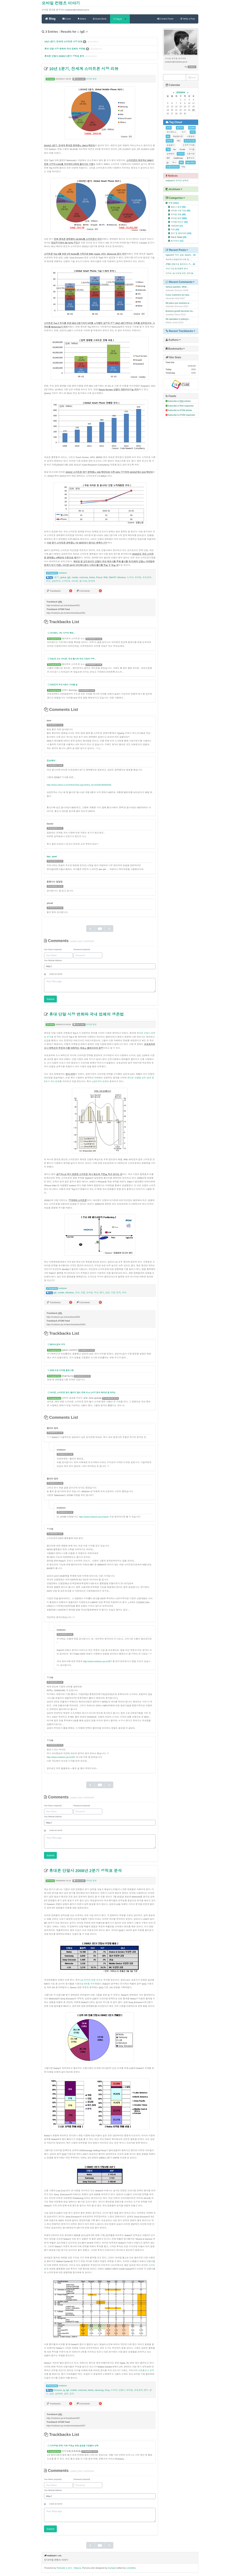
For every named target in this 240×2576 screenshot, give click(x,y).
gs (168, 162)
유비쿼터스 (172, 132)
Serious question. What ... (177, 287)
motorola (83, 577)
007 (168, 158)
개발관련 (177, 226)
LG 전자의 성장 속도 (90, 1980)
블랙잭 (180, 128)
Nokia (92, 577)
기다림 (192, 149)
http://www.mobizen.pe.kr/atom (94, 1517)
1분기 (56, 577)
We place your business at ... (179, 303)
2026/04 (180, 92)
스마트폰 (66, 581)
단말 (83, 1292)
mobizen (62, 573)
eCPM (192, 128)
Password (82, 949)
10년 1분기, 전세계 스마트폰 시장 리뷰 (63, 41)
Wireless (121, 577)
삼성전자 (56, 581)
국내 (77, 1292)
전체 (173, 203)
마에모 (170, 141)
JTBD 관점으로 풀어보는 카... (179, 264)
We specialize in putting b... (178, 319)
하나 (174, 162)
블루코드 (191, 158)
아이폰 (75, 581)
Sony (107, 2390)
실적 (66, 2394)
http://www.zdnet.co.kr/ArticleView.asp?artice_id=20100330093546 (79, 785)
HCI (178, 141)
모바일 (138, 577)
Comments (83, 591)
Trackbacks (54, 591)
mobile (75, 577)
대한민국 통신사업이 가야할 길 (63, 685)
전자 (118, 1292)
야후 (169, 128)
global (63, 577)
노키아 (130, 577)
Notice (82, 19)
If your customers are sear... (178, 295)
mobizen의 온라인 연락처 (177, 180)
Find (192, 77)
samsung (99, 2390)
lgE (68, 577)
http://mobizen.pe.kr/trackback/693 (63, 1317)
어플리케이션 (173, 167)
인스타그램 (190, 141)
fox (174, 149)
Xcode (182, 149)
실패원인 (171, 154)
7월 (168, 149)
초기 (184, 132)
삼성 (107, 1292)
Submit (50, 999)
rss (168, 136)
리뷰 (175, 229)
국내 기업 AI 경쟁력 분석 (177, 269)
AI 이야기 (177, 241)
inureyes (112, 2568)
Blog (50, 18)
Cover (66, 19)
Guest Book (99, 19)
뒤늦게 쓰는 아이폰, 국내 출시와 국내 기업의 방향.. (72, 659)
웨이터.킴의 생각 (56, 1344)
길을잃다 (171, 145)
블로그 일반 (178, 207)
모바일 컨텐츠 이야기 (61, 3)
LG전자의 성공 (99, 1081)
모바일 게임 (178, 214)
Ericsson (58, 2390)
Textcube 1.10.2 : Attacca (68, 2568)
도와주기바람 (189, 145)
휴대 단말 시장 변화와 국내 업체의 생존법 (65, 49)
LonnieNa (131, 2568)
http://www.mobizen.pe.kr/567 (97, 1661)
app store (190, 162)
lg (64, 2390)
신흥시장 (191, 154)
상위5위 (59, 2394)
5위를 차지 (89, 1984)
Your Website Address (53, 960)
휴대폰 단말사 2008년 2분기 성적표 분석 (64, 56)
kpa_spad (52, 856)
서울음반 (191, 136)
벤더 (102, 1292)
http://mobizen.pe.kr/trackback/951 (63, 605)
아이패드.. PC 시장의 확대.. (61, 633)
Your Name (53, 949)
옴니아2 (83, 581)
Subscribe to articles (179, 401)
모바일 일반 (91, 79)
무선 (48, 581)
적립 (183, 167)
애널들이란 (178, 136)
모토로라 (146, 577)
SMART (112, 577)
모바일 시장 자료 (180, 210)
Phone (99, 577)
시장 (113, 1292)
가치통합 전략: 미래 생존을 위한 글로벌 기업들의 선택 (73, 2446)
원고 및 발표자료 (181, 233)
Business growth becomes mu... (180, 311)
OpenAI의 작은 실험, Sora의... (179, 255)
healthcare (178, 158)
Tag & (120, 19)
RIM (106, 577)
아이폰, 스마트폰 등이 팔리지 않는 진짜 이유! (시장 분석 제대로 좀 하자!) (81, 1392)
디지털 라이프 (179, 222)
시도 (193, 132)
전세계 (91, 581)
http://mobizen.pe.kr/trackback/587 (63, 2418)
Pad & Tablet (178, 237)
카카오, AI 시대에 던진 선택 (178, 273)
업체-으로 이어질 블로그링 (61, 1370)
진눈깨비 (51, 760)
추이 (124, 1292)
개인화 (181, 154)
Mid (181, 162)
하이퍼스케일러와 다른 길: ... (179, 259)
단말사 (121, 2390)
